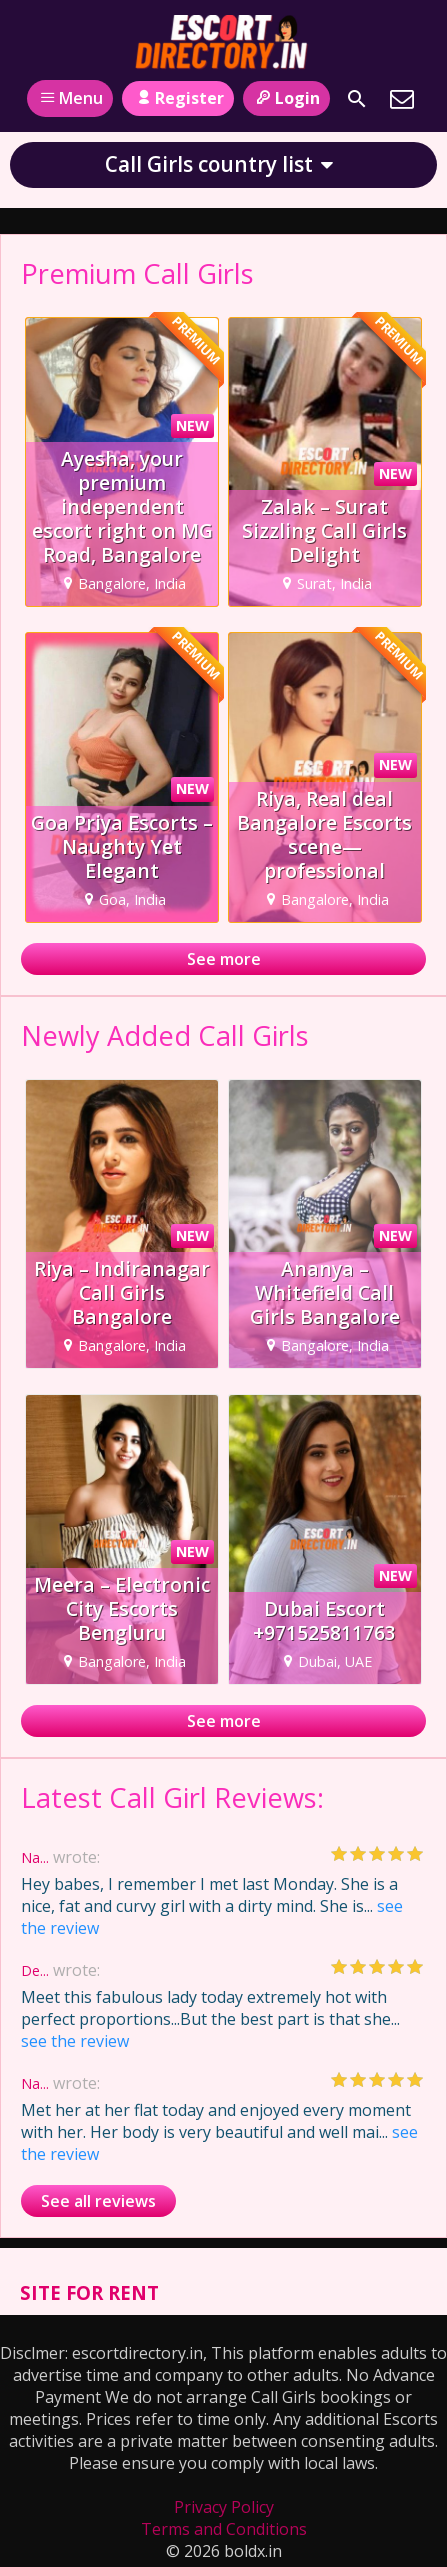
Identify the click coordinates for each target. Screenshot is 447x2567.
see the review (75, 2041)
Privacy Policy (224, 2507)
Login (286, 98)
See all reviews (98, 2201)
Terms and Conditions (224, 2529)
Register (177, 98)
